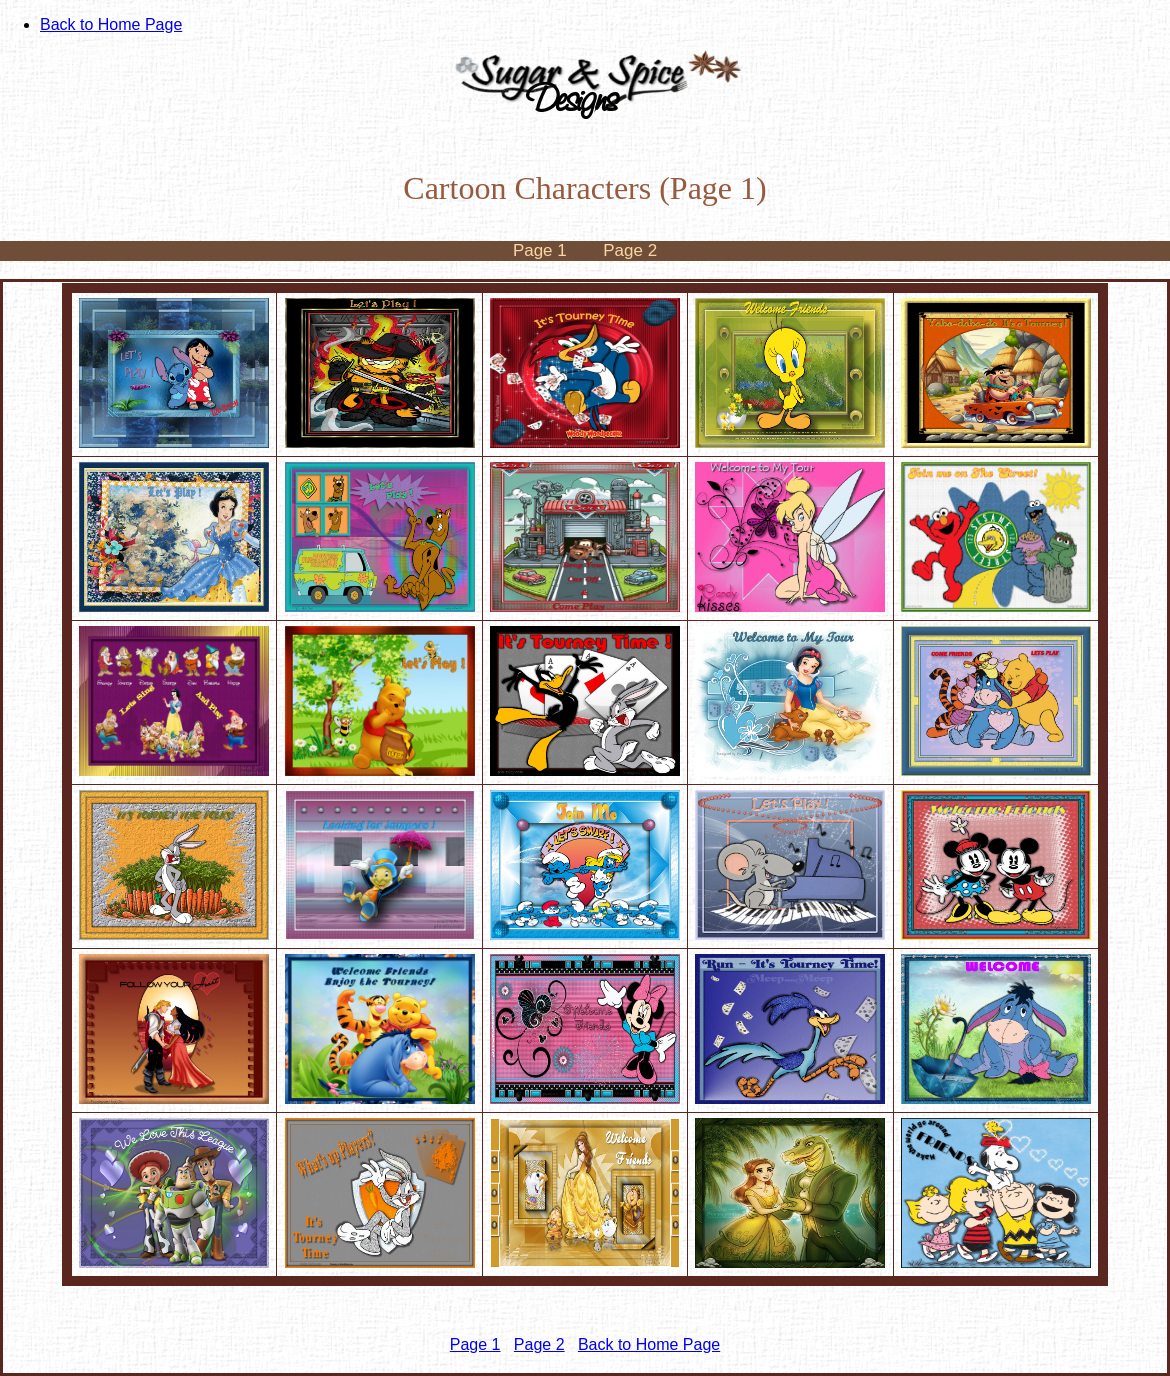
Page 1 (540, 250)
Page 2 (630, 250)
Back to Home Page (111, 24)
